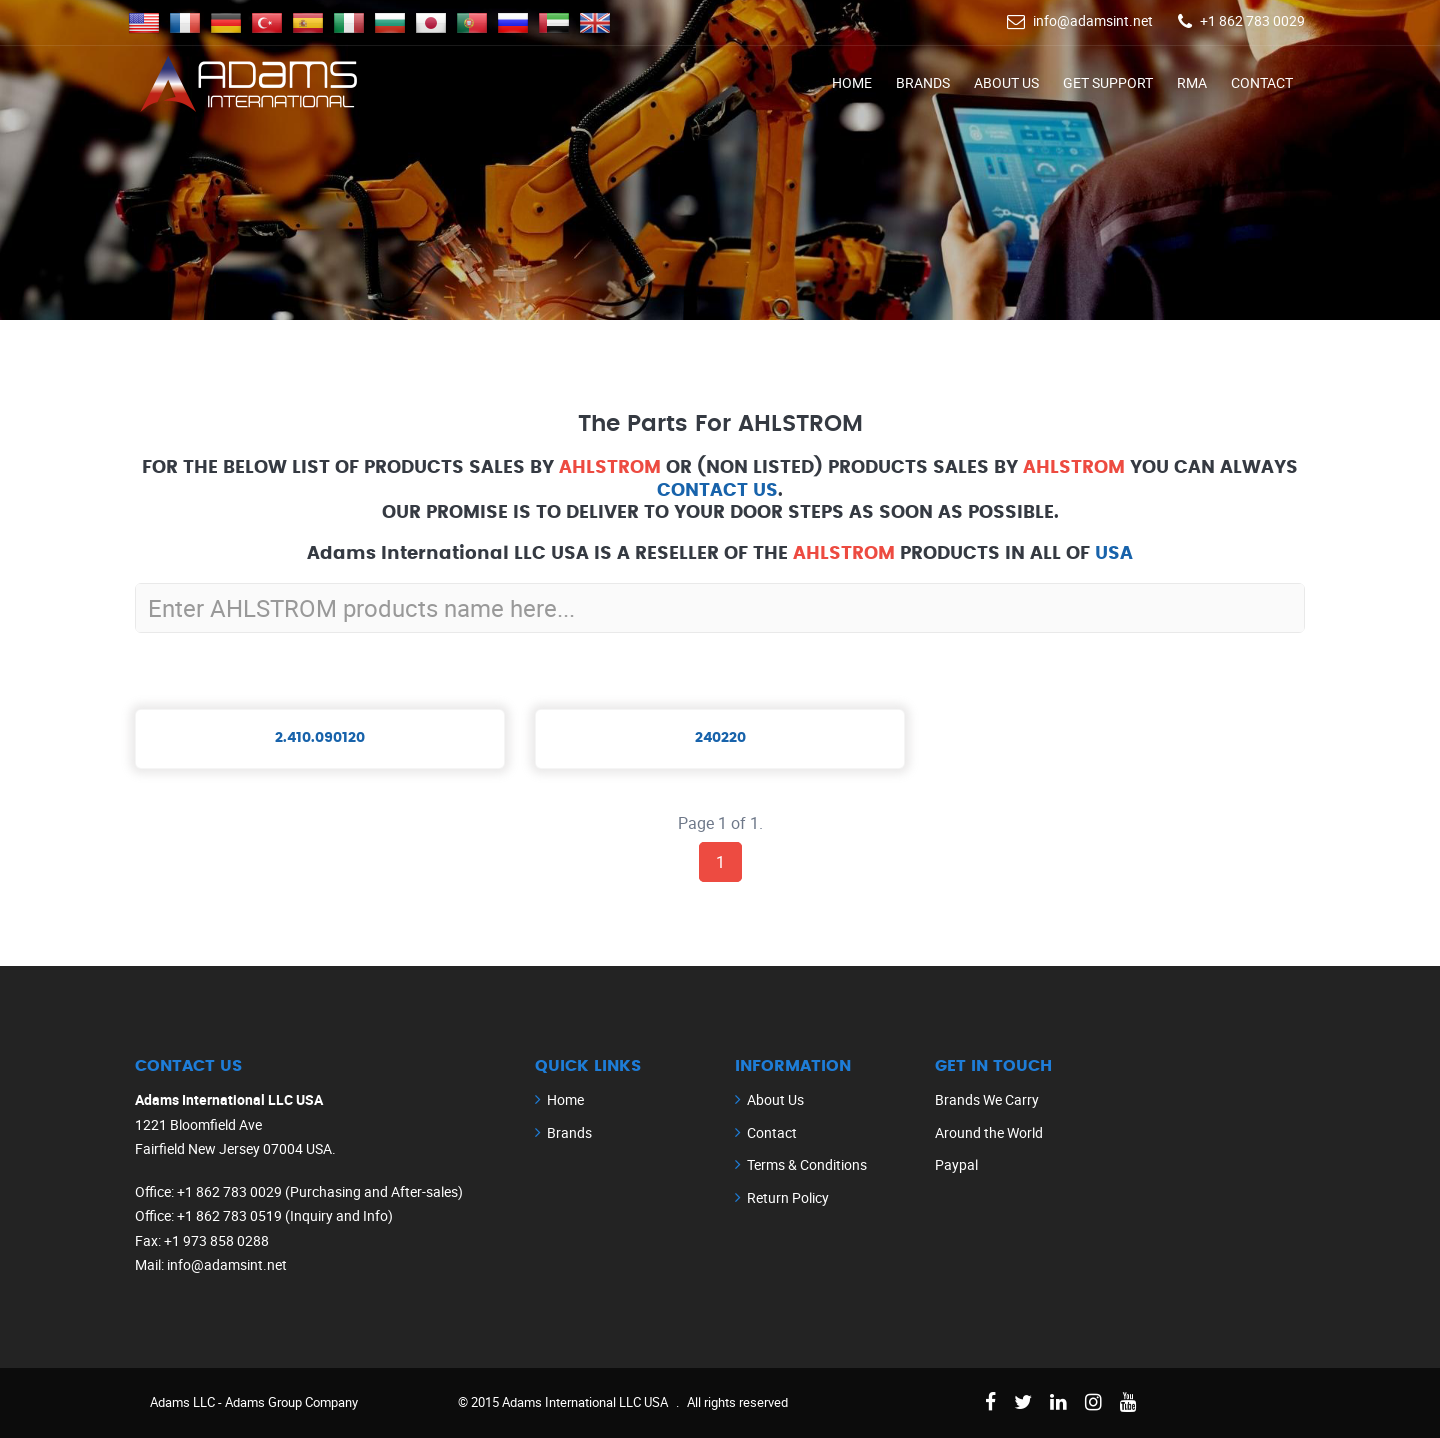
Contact (1262, 82)
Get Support (1108, 82)
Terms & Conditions (807, 1164)
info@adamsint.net (1093, 20)
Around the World (989, 1132)
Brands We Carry (987, 1099)
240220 (720, 738)
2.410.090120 (320, 738)
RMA (1192, 82)
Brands (923, 82)
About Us (1006, 82)
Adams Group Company (291, 1402)
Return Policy (788, 1197)
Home (852, 82)
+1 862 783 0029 (1252, 20)
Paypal (956, 1164)
